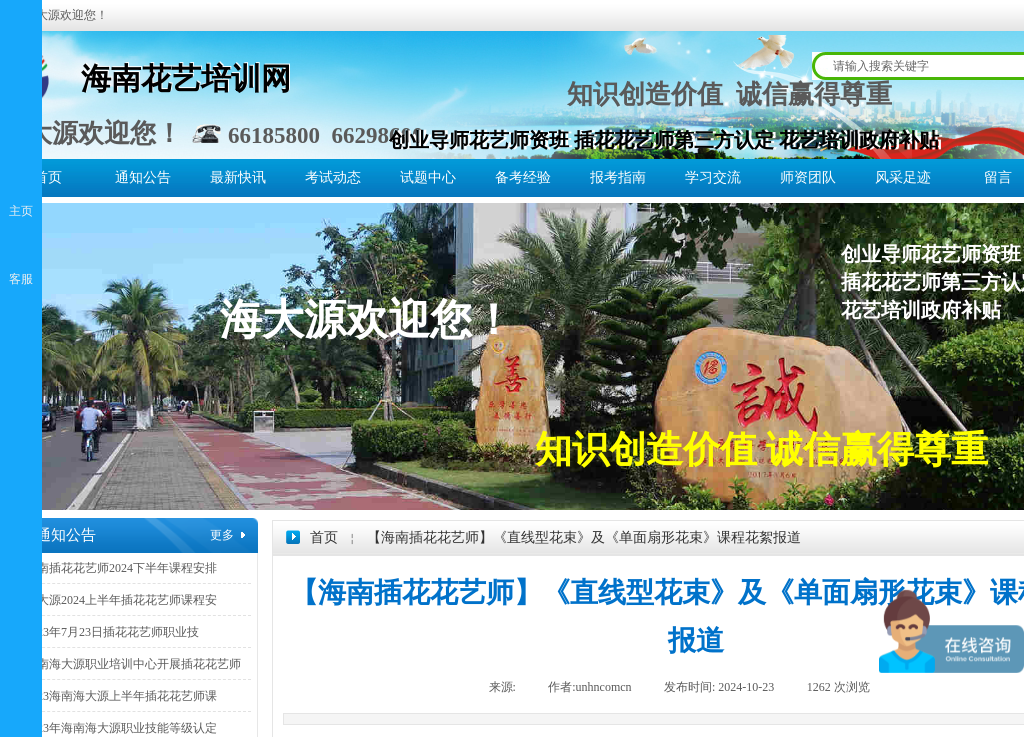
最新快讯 (238, 177)
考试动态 (333, 177)
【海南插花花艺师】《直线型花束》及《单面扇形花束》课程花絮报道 (584, 537)
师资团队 (808, 177)
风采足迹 (903, 177)
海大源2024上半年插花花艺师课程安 (121, 600)
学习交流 (713, 177)
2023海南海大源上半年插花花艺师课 (121, 696)
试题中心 (428, 177)
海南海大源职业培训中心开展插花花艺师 (133, 664)
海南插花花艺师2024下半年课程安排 (121, 568)
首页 (48, 177)
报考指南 (618, 177)
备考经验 (523, 177)
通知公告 (143, 177)
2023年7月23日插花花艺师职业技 (112, 632)
